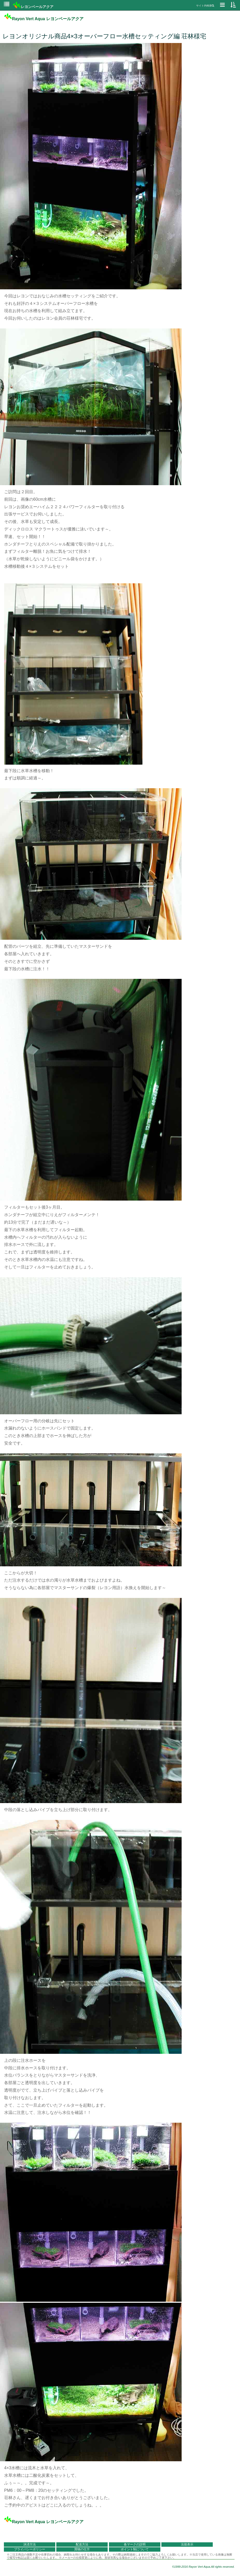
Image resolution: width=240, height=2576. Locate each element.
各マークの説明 (135, 2544)
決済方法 (29, 2544)
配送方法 (82, 2544)
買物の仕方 (82, 2549)
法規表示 (187, 2544)
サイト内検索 (205, 5)
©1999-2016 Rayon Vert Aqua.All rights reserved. (203, 2566)
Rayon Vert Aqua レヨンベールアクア (44, 19)
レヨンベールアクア (33, 7)
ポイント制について (135, 2549)
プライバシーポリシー (29, 2549)
